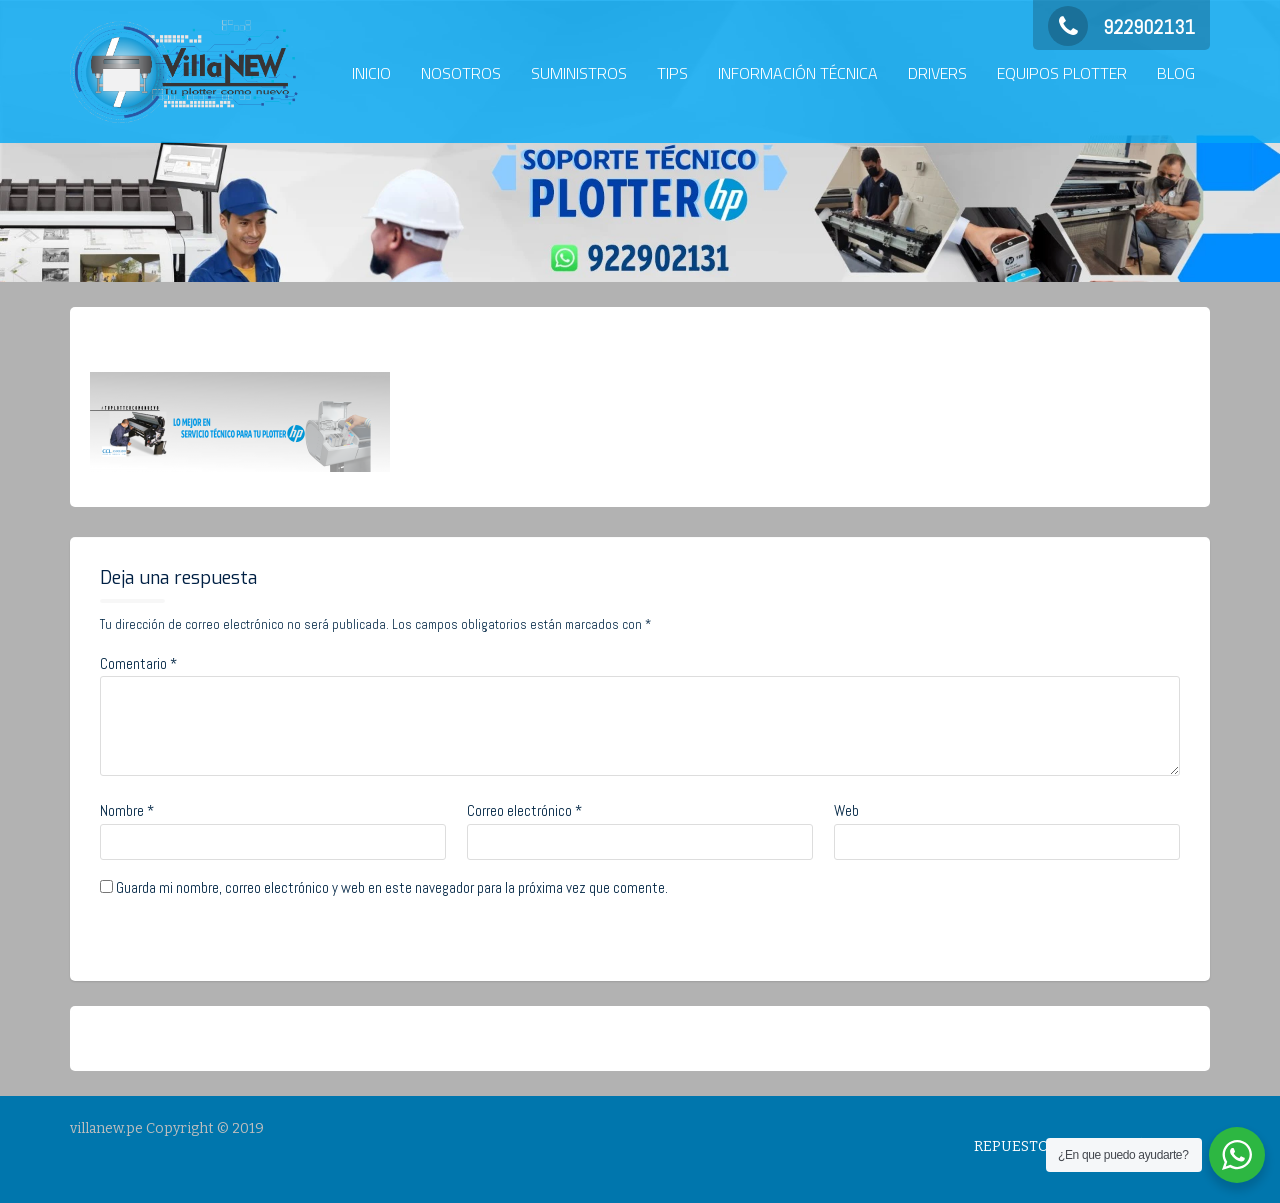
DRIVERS (937, 73)
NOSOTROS (461, 73)
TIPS (672, 73)
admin (251, 339)
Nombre (127, 810)
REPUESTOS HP (1027, 1146)
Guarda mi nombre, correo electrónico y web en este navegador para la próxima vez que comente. (392, 887)
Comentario (138, 663)
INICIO (371, 73)
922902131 (1121, 27)
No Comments (358, 339)
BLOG (1176, 73)
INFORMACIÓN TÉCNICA (798, 73)
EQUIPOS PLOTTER (1062, 73)
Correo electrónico (524, 810)
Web (846, 810)
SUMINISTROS (579, 73)
